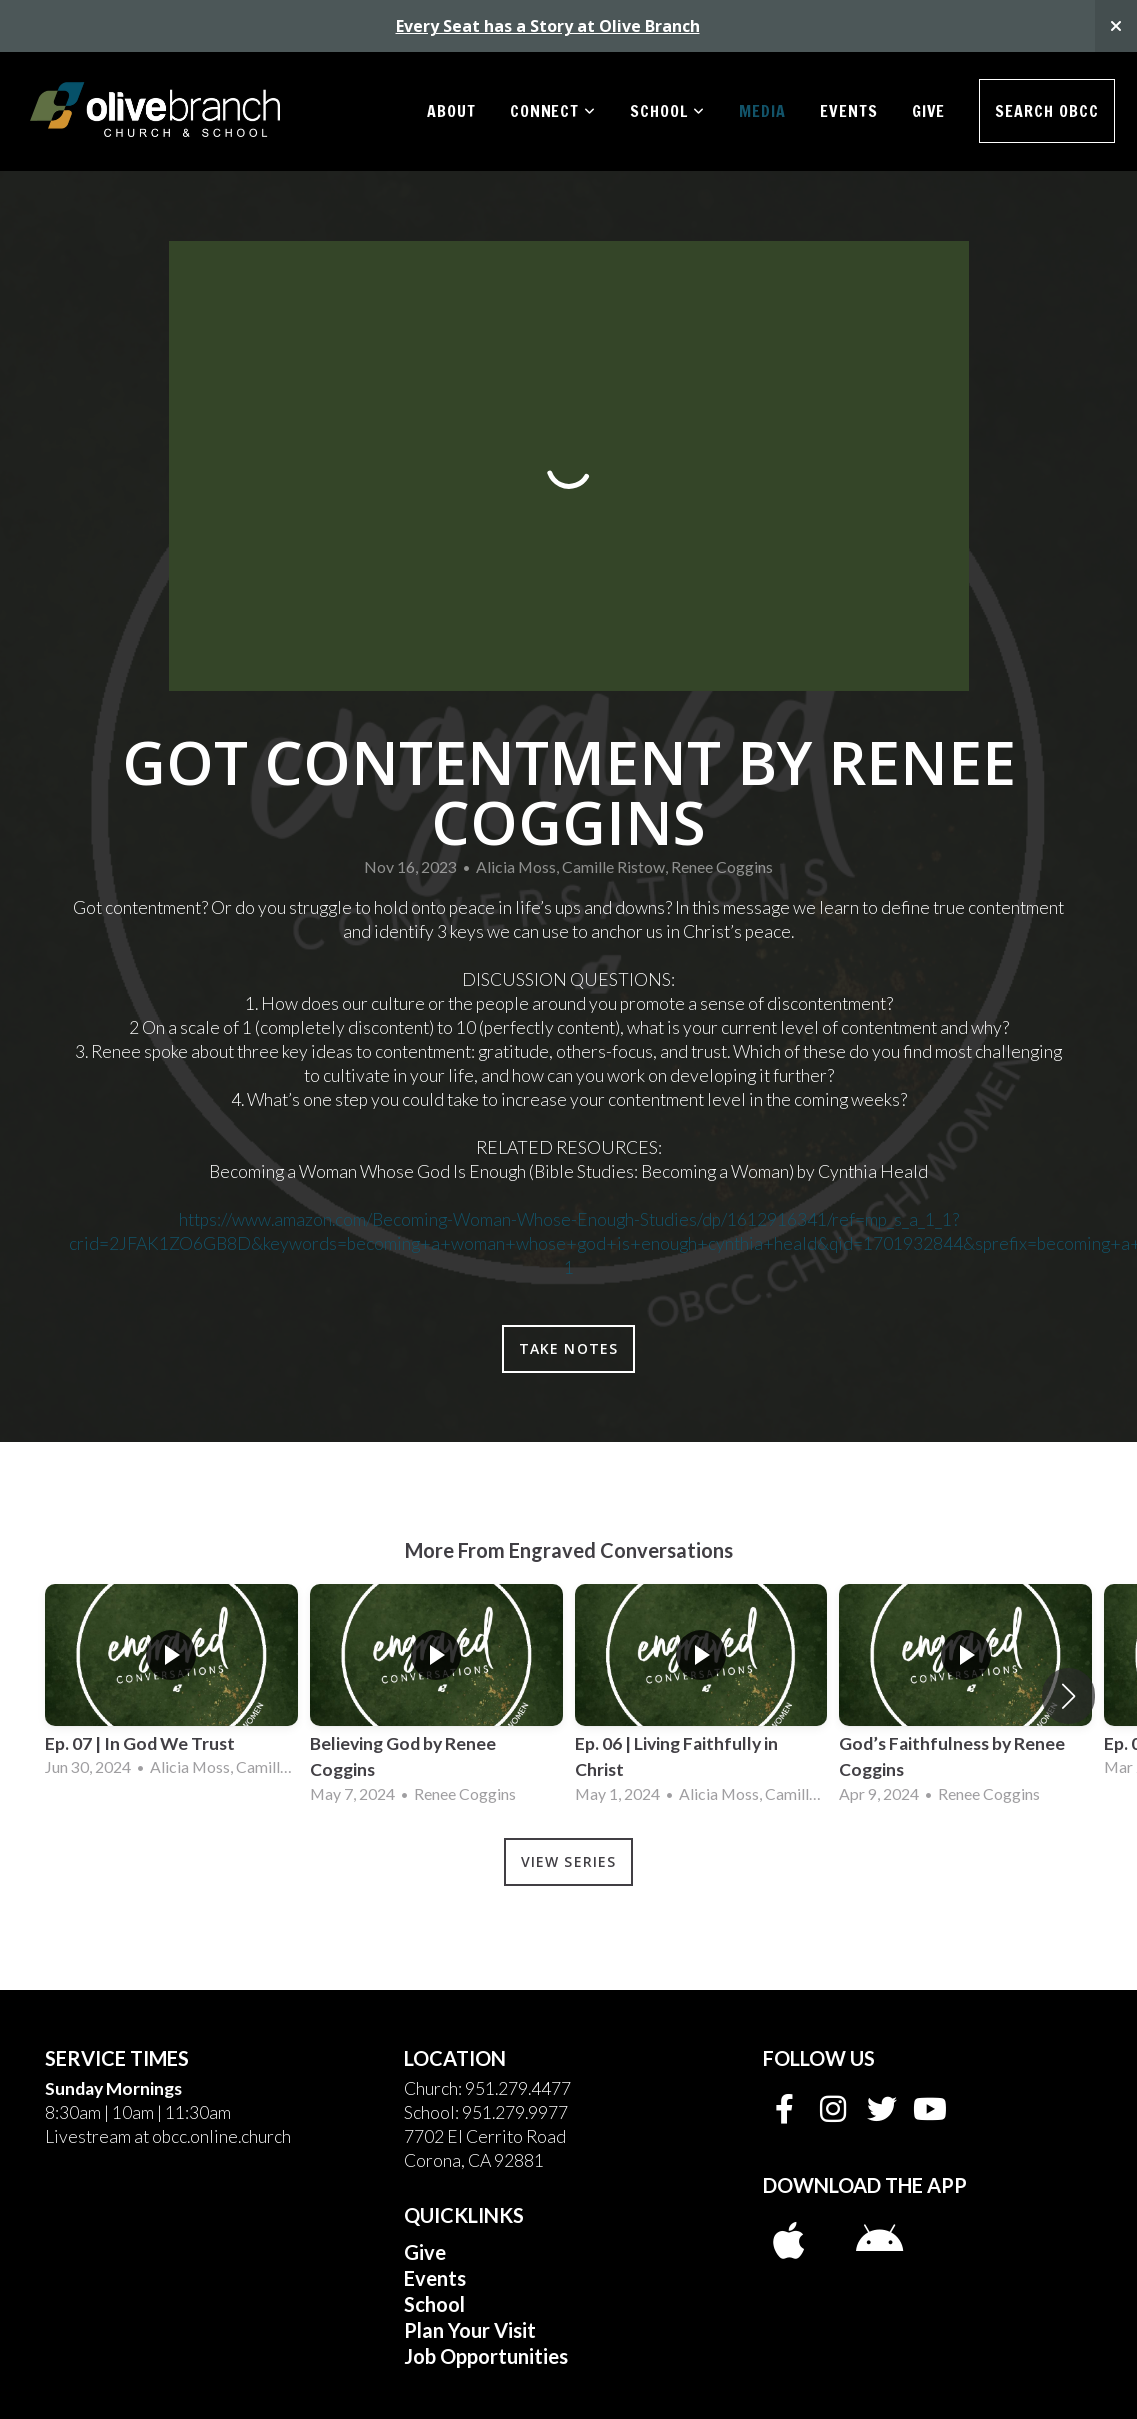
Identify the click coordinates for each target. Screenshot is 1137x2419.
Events (849, 111)
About (451, 111)
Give (929, 111)
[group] (171, 1683)
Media (762, 111)
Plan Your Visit (470, 2330)
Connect (553, 111)
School (667, 111)
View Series (568, 1861)
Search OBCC (1047, 111)
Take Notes (568, 1348)
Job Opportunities (486, 2356)
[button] (1068, 1696)
